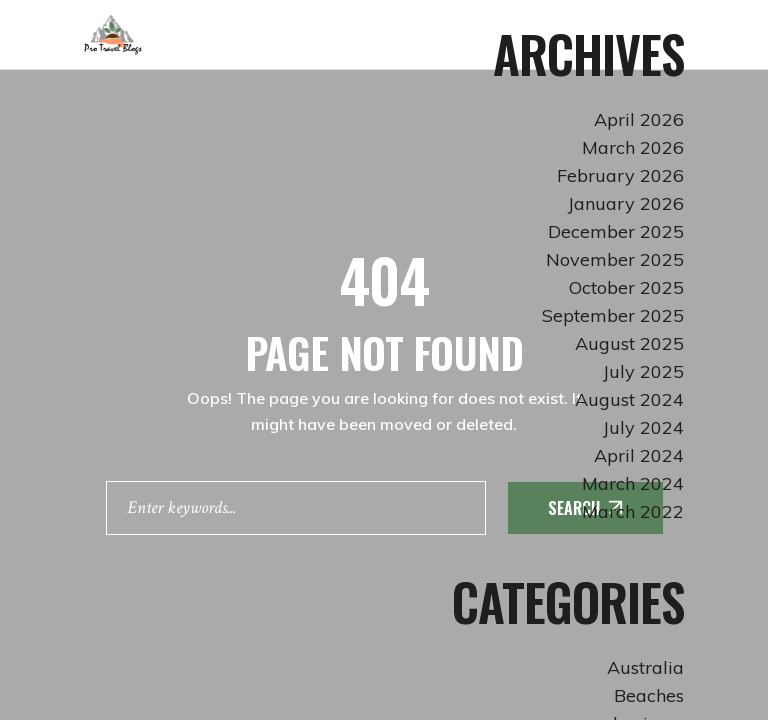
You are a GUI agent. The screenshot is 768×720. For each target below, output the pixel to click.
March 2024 (633, 483)
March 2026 (633, 147)
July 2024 (643, 427)
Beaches (649, 695)
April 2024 (639, 455)
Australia (645, 667)
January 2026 (626, 203)
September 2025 (613, 315)
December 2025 (616, 231)
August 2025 (629, 343)
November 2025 (615, 259)
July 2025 (643, 371)
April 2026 (639, 119)
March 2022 (633, 511)
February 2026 (620, 175)
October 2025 (626, 287)
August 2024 (629, 399)
